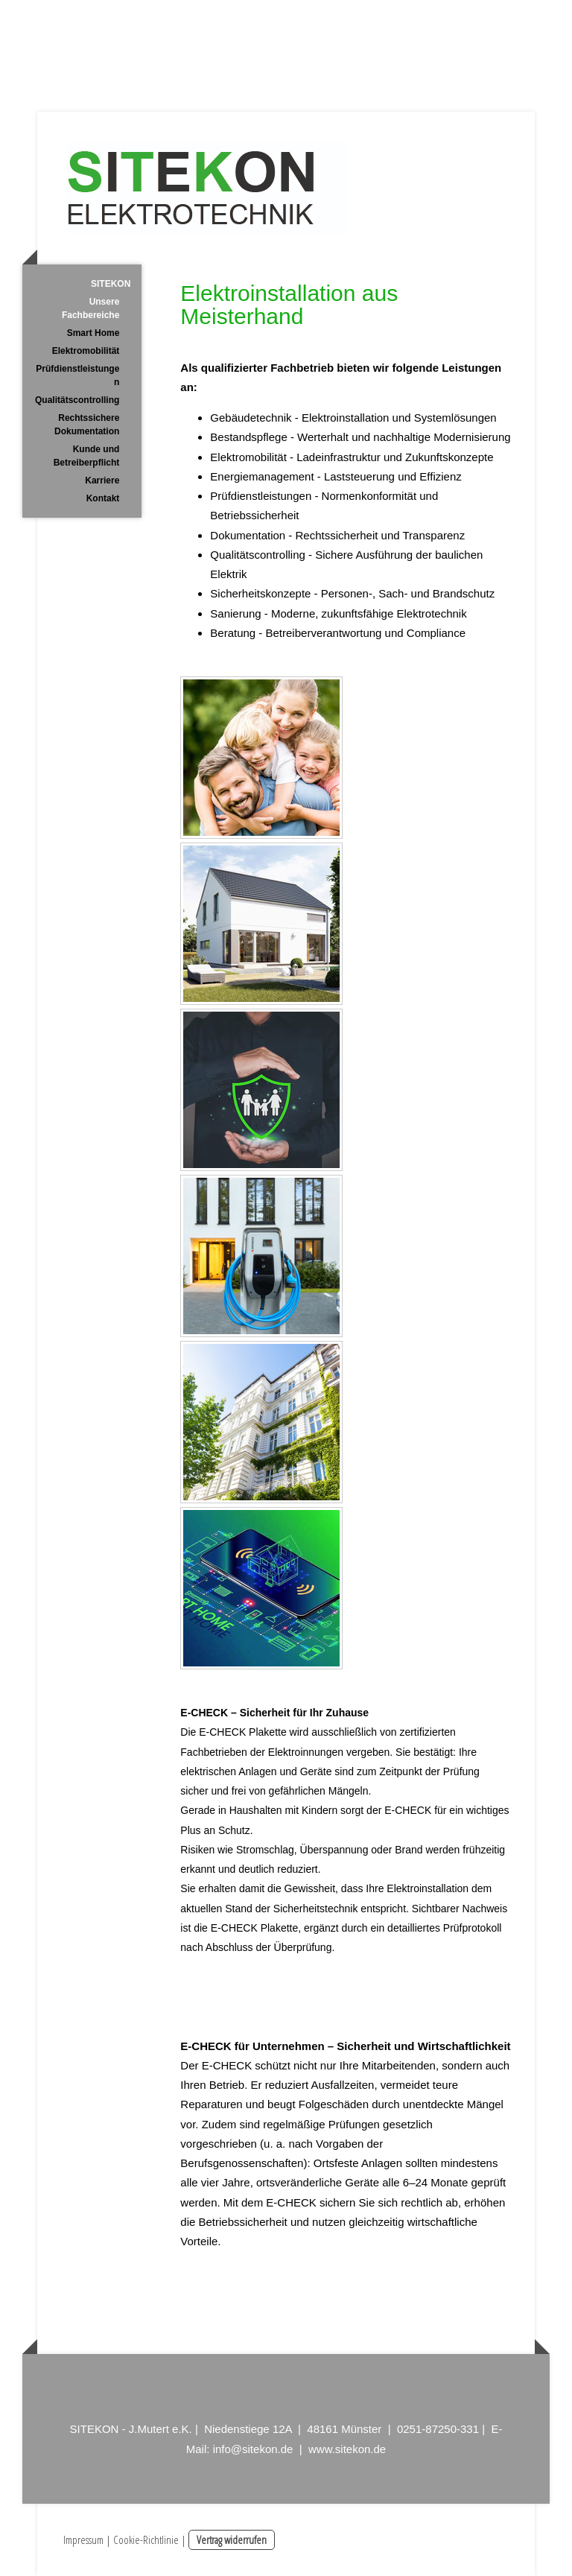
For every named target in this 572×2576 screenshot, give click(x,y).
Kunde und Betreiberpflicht (87, 456)
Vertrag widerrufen (232, 2539)
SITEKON (110, 284)
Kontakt (103, 498)
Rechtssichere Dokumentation (86, 425)
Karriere (102, 480)
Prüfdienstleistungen (77, 375)
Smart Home (93, 333)
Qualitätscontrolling (77, 400)
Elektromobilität (86, 351)
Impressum (83, 2539)
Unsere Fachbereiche (90, 308)
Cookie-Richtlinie (146, 2539)
